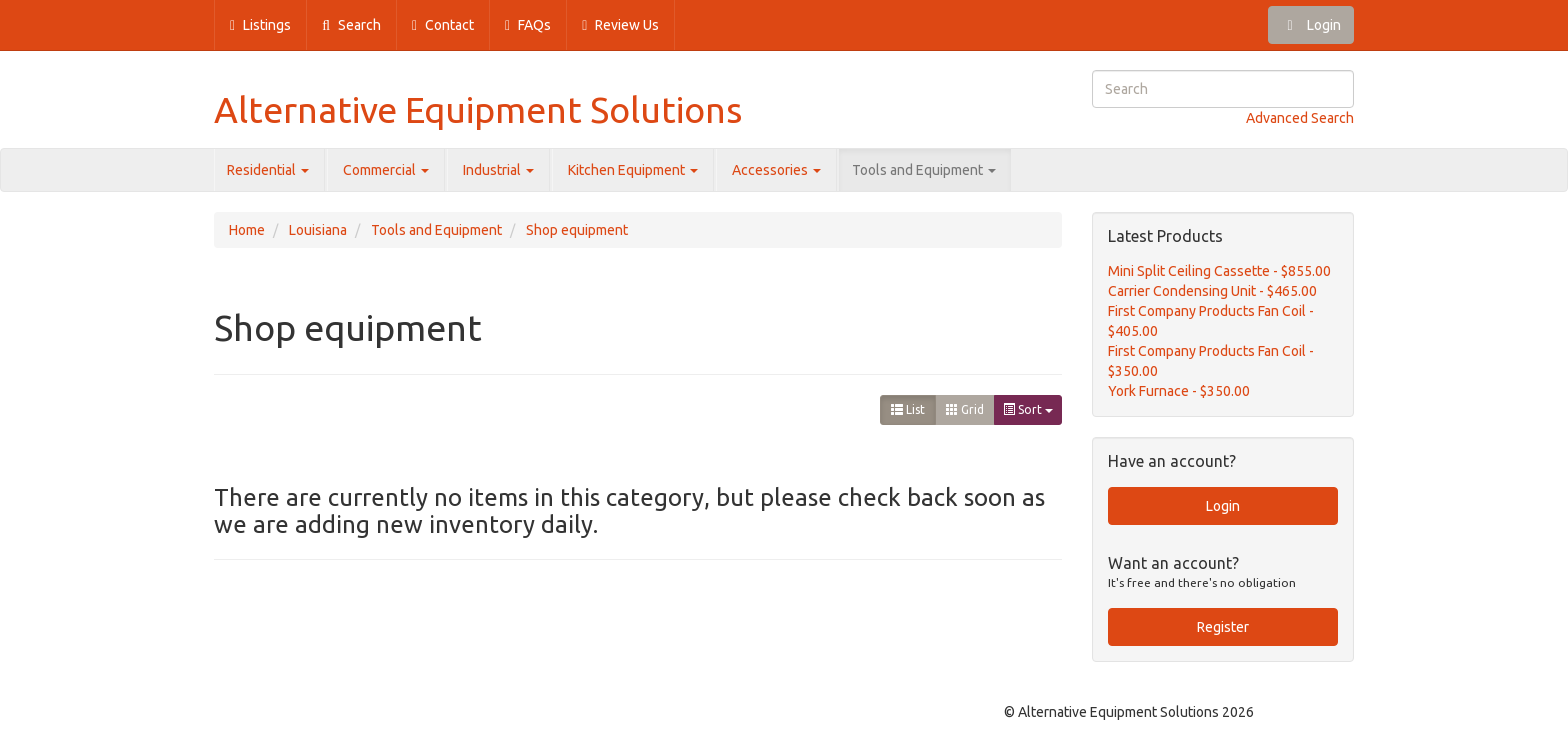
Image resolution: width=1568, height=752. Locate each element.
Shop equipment (577, 230)
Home (247, 230)
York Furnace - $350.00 (1179, 391)
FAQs (528, 25)
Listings (260, 25)
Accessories (776, 170)
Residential (268, 170)
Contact (443, 25)
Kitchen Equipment (633, 170)
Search (351, 25)
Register (1223, 627)
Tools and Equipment (924, 170)
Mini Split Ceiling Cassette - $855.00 (1219, 271)
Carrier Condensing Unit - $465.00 (1212, 291)
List (908, 409)
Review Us (620, 25)
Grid (965, 409)
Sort (1028, 409)
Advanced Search (1300, 118)
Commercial (386, 170)
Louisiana (318, 230)
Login (1311, 25)
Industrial (498, 170)
